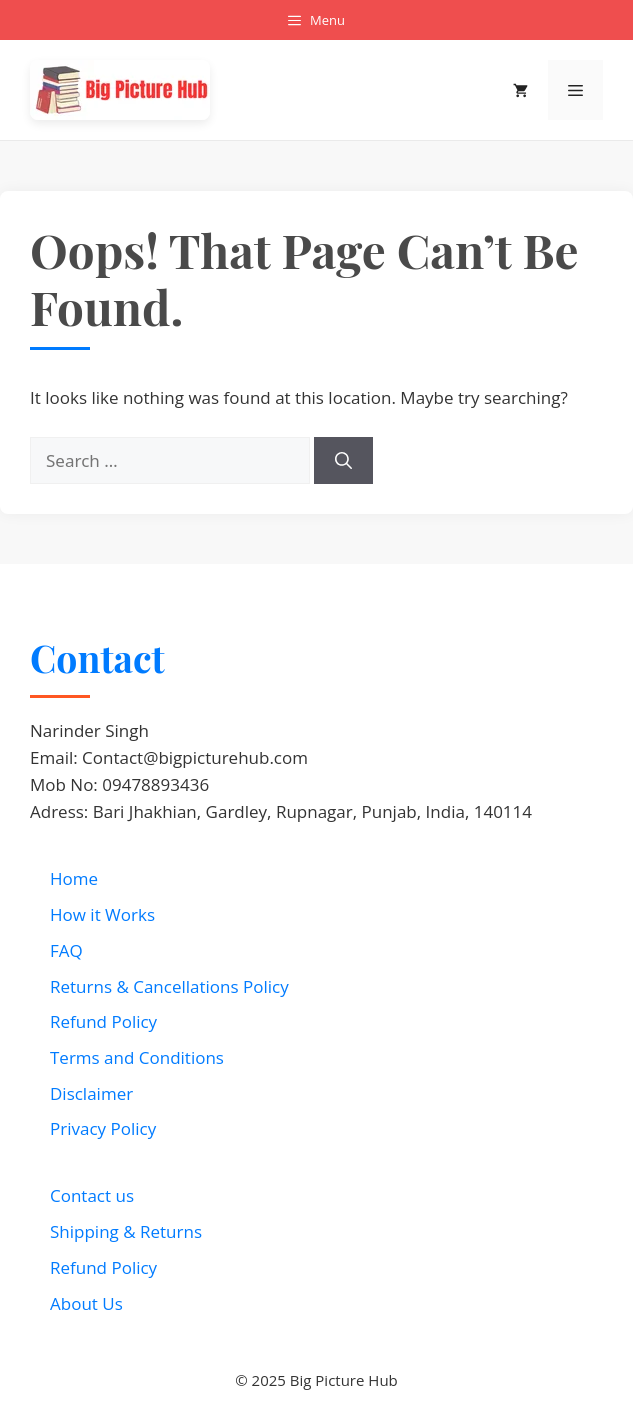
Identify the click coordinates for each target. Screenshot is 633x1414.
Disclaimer (91, 1093)
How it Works (102, 914)
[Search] (343, 461)
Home (74, 878)
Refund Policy (103, 1021)
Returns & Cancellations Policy (169, 986)
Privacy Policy (103, 1128)
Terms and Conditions (137, 1057)
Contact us (92, 1195)
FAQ (66, 950)
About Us (86, 1303)
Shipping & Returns (126, 1231)
